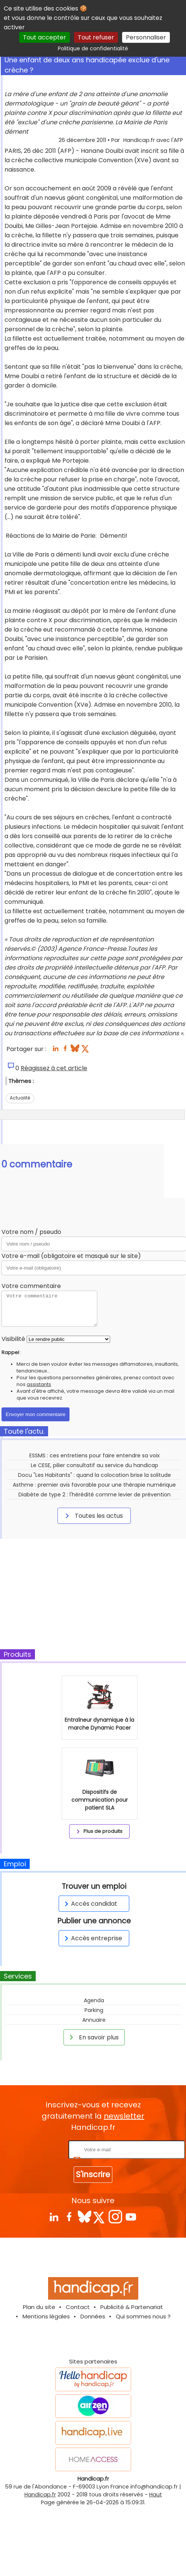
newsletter (124, 2116)
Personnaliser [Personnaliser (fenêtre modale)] (146, 37)
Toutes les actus (93, 1515)
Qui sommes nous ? (143, 2316)
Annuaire (94, 2020)
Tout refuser (96, 37)
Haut (155, 2494)
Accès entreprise (92, 1938)
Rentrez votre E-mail (36, 2149)
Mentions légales (46, 2316)
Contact (78, 2307)
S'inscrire (93, 2174)
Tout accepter (44, 37)
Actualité (20, 1098)
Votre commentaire (31, 1286)
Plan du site (39, 2307)
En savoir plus (93, 2037)
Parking (94, 2010)
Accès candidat (89, 1903)
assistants (39, 1384)
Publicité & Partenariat (131, 2307)
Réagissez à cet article (54, 1068)
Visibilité (13, 1339)
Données (92, 2316)
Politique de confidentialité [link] (93, 48)
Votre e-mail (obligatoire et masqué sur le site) (71, 1256)
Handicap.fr (40, 2494)
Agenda (94, 2000)
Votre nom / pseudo (31, 1232)
